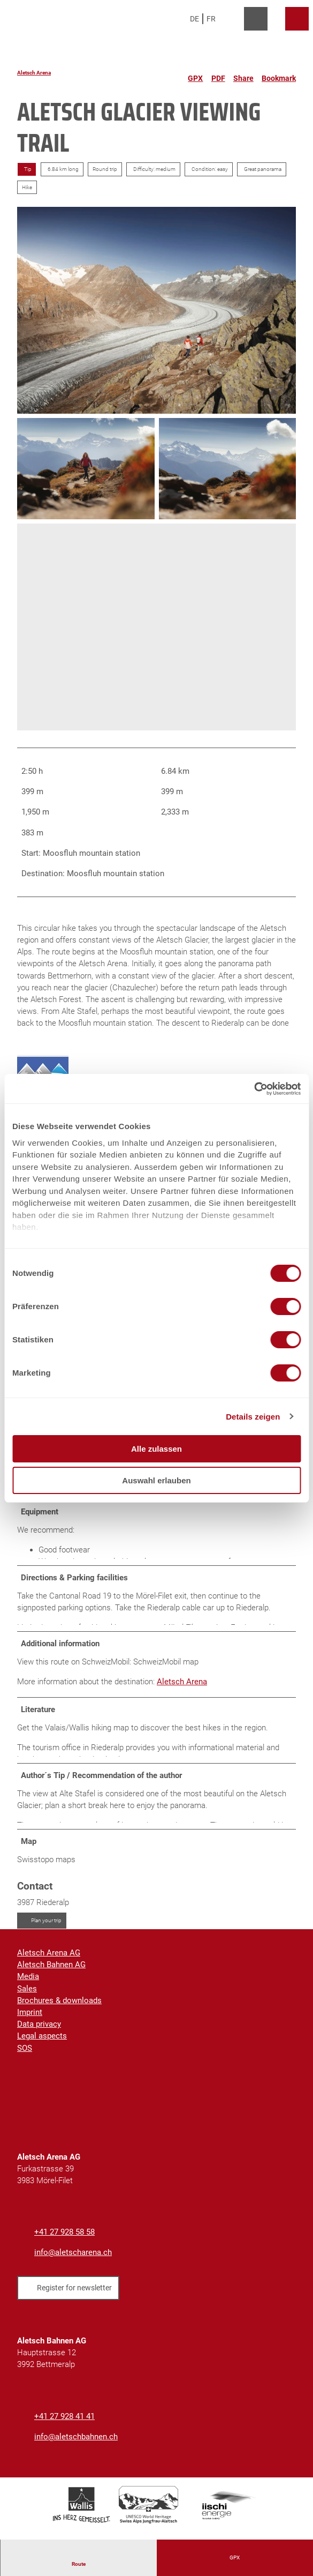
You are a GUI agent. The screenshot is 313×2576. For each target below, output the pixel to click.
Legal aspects (42, 2045)
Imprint (29, 2021)
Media (28, 1986)
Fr (211, 18)
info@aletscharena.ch (73, 2262)
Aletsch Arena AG (48, 1962)
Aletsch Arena (34, 72)
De (194, 18)
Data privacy (39, 2033)
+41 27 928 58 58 (64, 2241)
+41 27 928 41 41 (64, 2426)
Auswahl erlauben (156, 1480)
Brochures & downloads (59, 2009)
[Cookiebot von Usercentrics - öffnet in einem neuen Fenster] (254, 1089)
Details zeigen (253, 1416)
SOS (24, 2057)
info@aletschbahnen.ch (76, 2446)
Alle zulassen (156, 1448)
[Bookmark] (279, 74)
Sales (27, 1998)
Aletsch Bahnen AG (51, 1973)
